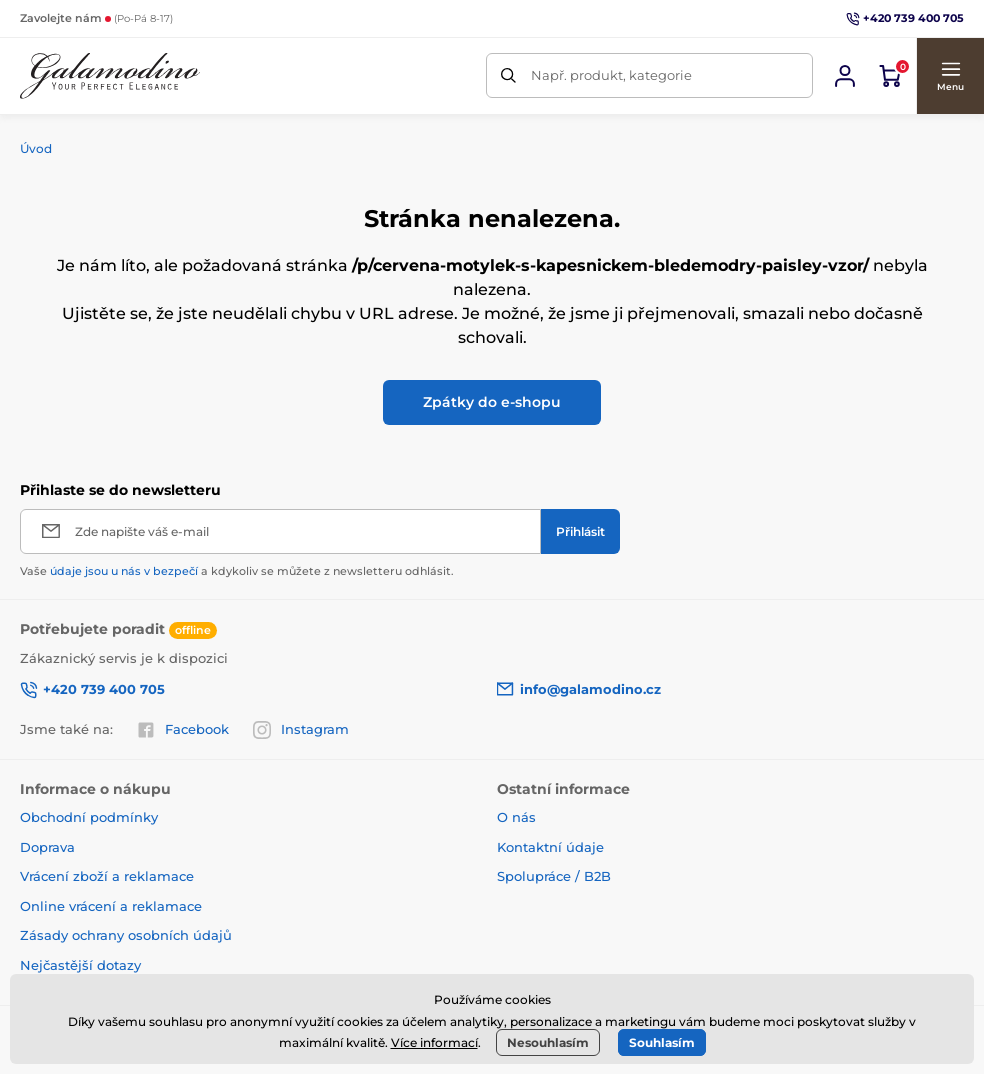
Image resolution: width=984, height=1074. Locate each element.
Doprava (47, 847)
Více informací (434, 1042)
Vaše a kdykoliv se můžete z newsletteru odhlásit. (237, 571)
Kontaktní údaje (550, 847)
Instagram (301, 730)
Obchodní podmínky (89, 817)
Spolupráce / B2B (554, 876)
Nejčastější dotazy (80, 965)
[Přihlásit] (580, 531)
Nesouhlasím (548, 1042)
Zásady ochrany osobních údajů (126, 935)
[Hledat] (508, 75)
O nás (516, 817)
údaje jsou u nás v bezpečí (124, 571)
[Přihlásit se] (845, 76)
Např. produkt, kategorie (611, 75)
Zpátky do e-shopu (492, 402)
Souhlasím (662, 1042)
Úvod (36, 148)
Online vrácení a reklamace (111, 906)
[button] (950, 76)
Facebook (183, 730)
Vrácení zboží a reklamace (107, 876)
